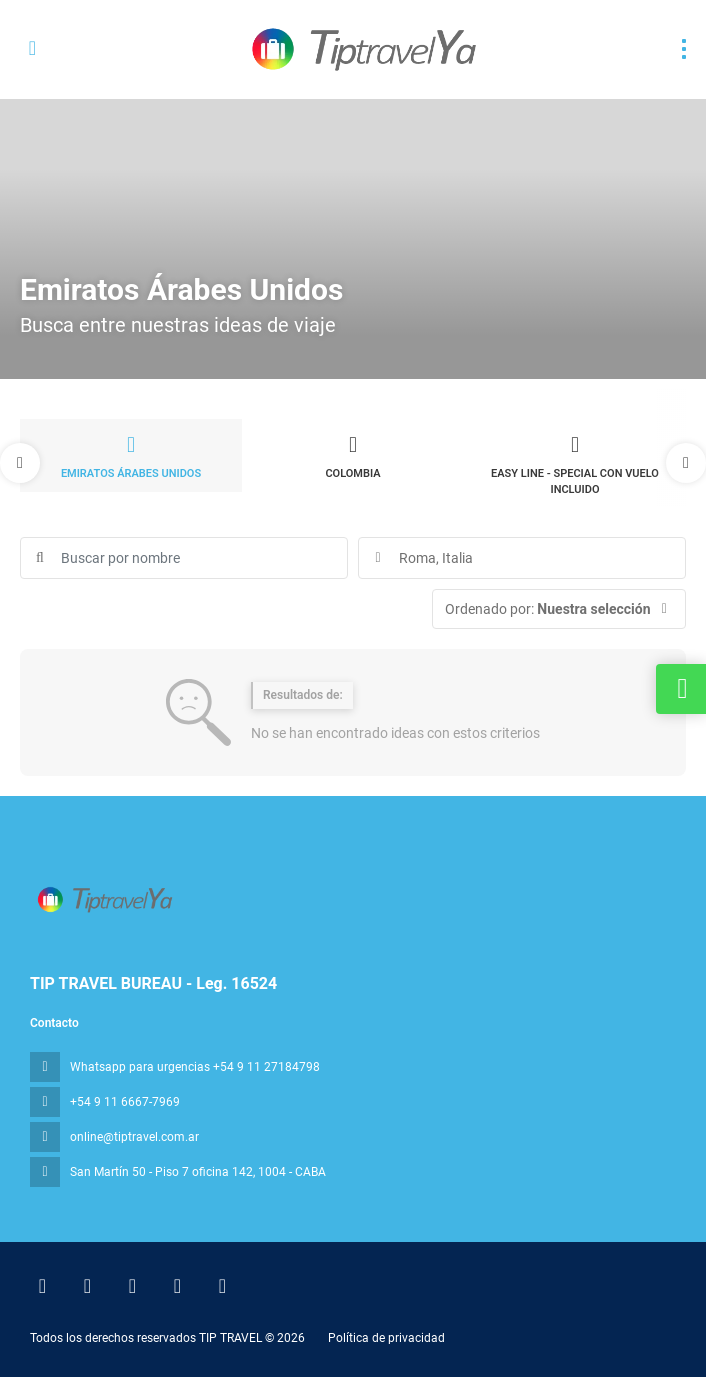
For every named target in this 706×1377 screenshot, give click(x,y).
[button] (20, 463)
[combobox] (522, 558)
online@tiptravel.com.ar (134, 1137)
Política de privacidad (386, 1338)
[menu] (684, 49)
